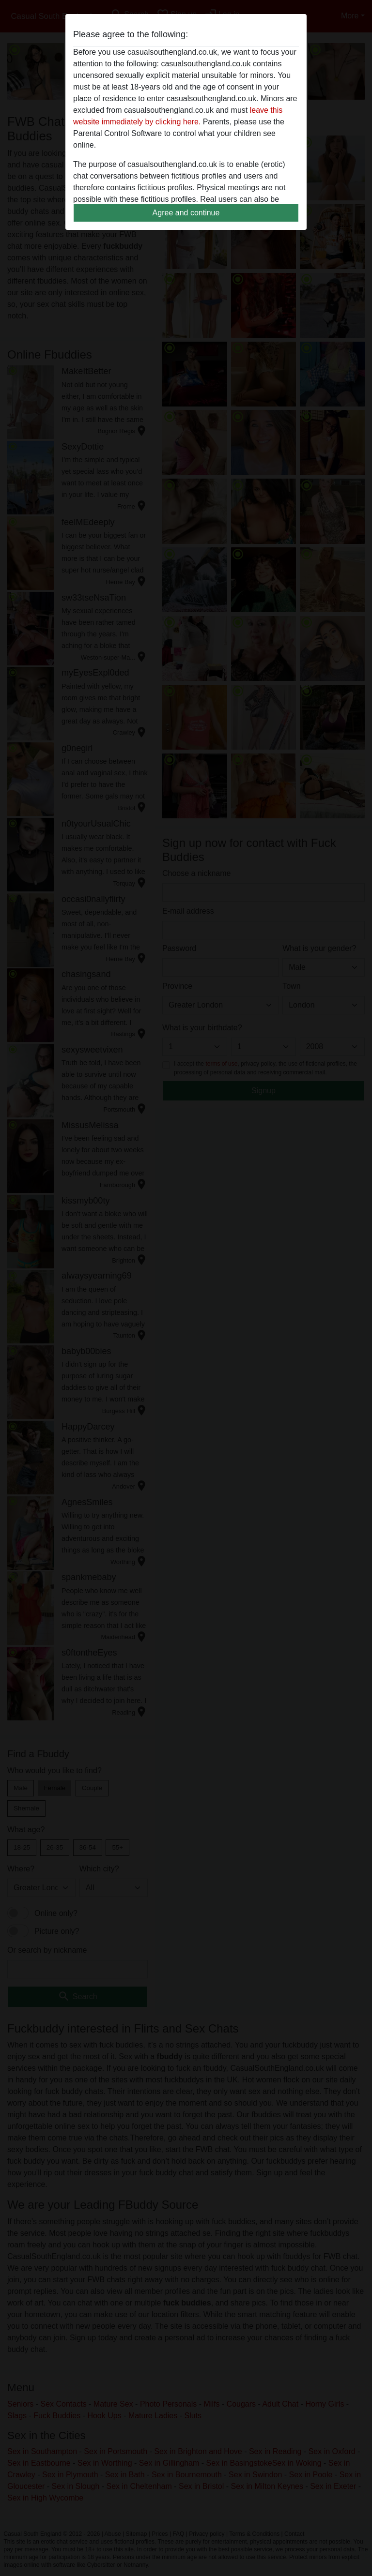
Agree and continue (186, 213)
